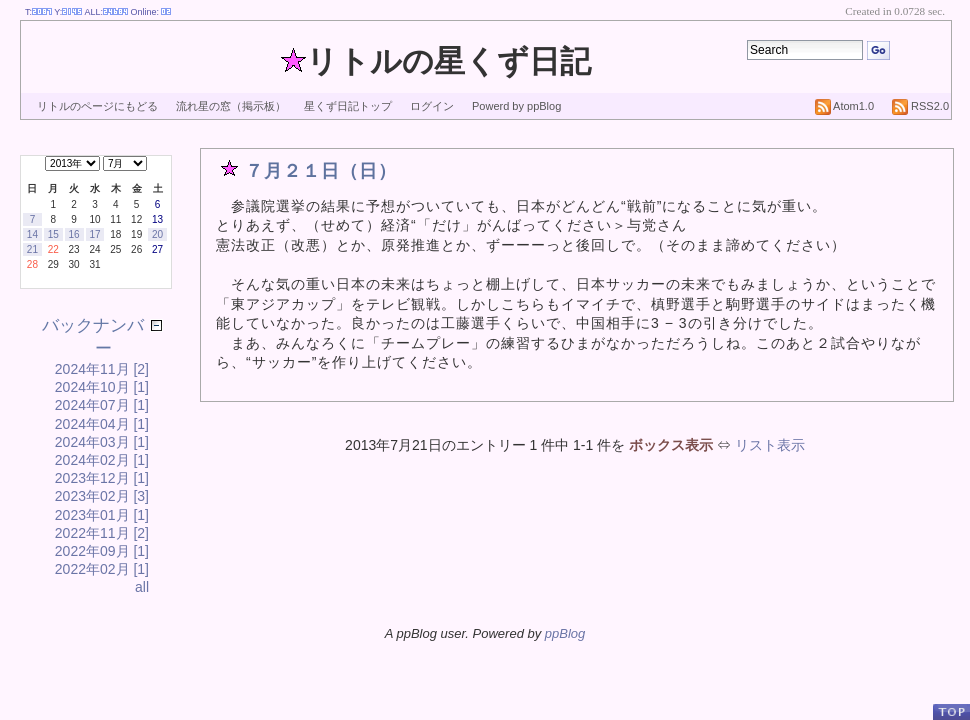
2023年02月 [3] (102, 496)
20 (157, 234)
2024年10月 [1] (102, 387)
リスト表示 (770, 445)
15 (53, 234)
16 (74, 234)
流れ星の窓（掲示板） (231, 106)
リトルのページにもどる (97, 106)
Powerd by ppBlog (516, 106)
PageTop (951, 711)
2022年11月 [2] (102, 533)
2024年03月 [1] (102, 442)
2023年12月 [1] (102, 478)
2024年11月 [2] (102, 369)
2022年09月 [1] (102, 551)
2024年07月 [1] (102, 405)
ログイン (432, 106)
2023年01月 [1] (102, 515)
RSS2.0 (920, 106)
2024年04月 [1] (102, 424)
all (142, 587)
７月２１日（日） (321, 171)
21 (32, 249)
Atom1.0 (844, 106)
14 (32, 234)
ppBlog (565, 633)
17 (94, 234)
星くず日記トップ (348, 106)
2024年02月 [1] (102, 460)
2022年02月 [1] (102, 569)
